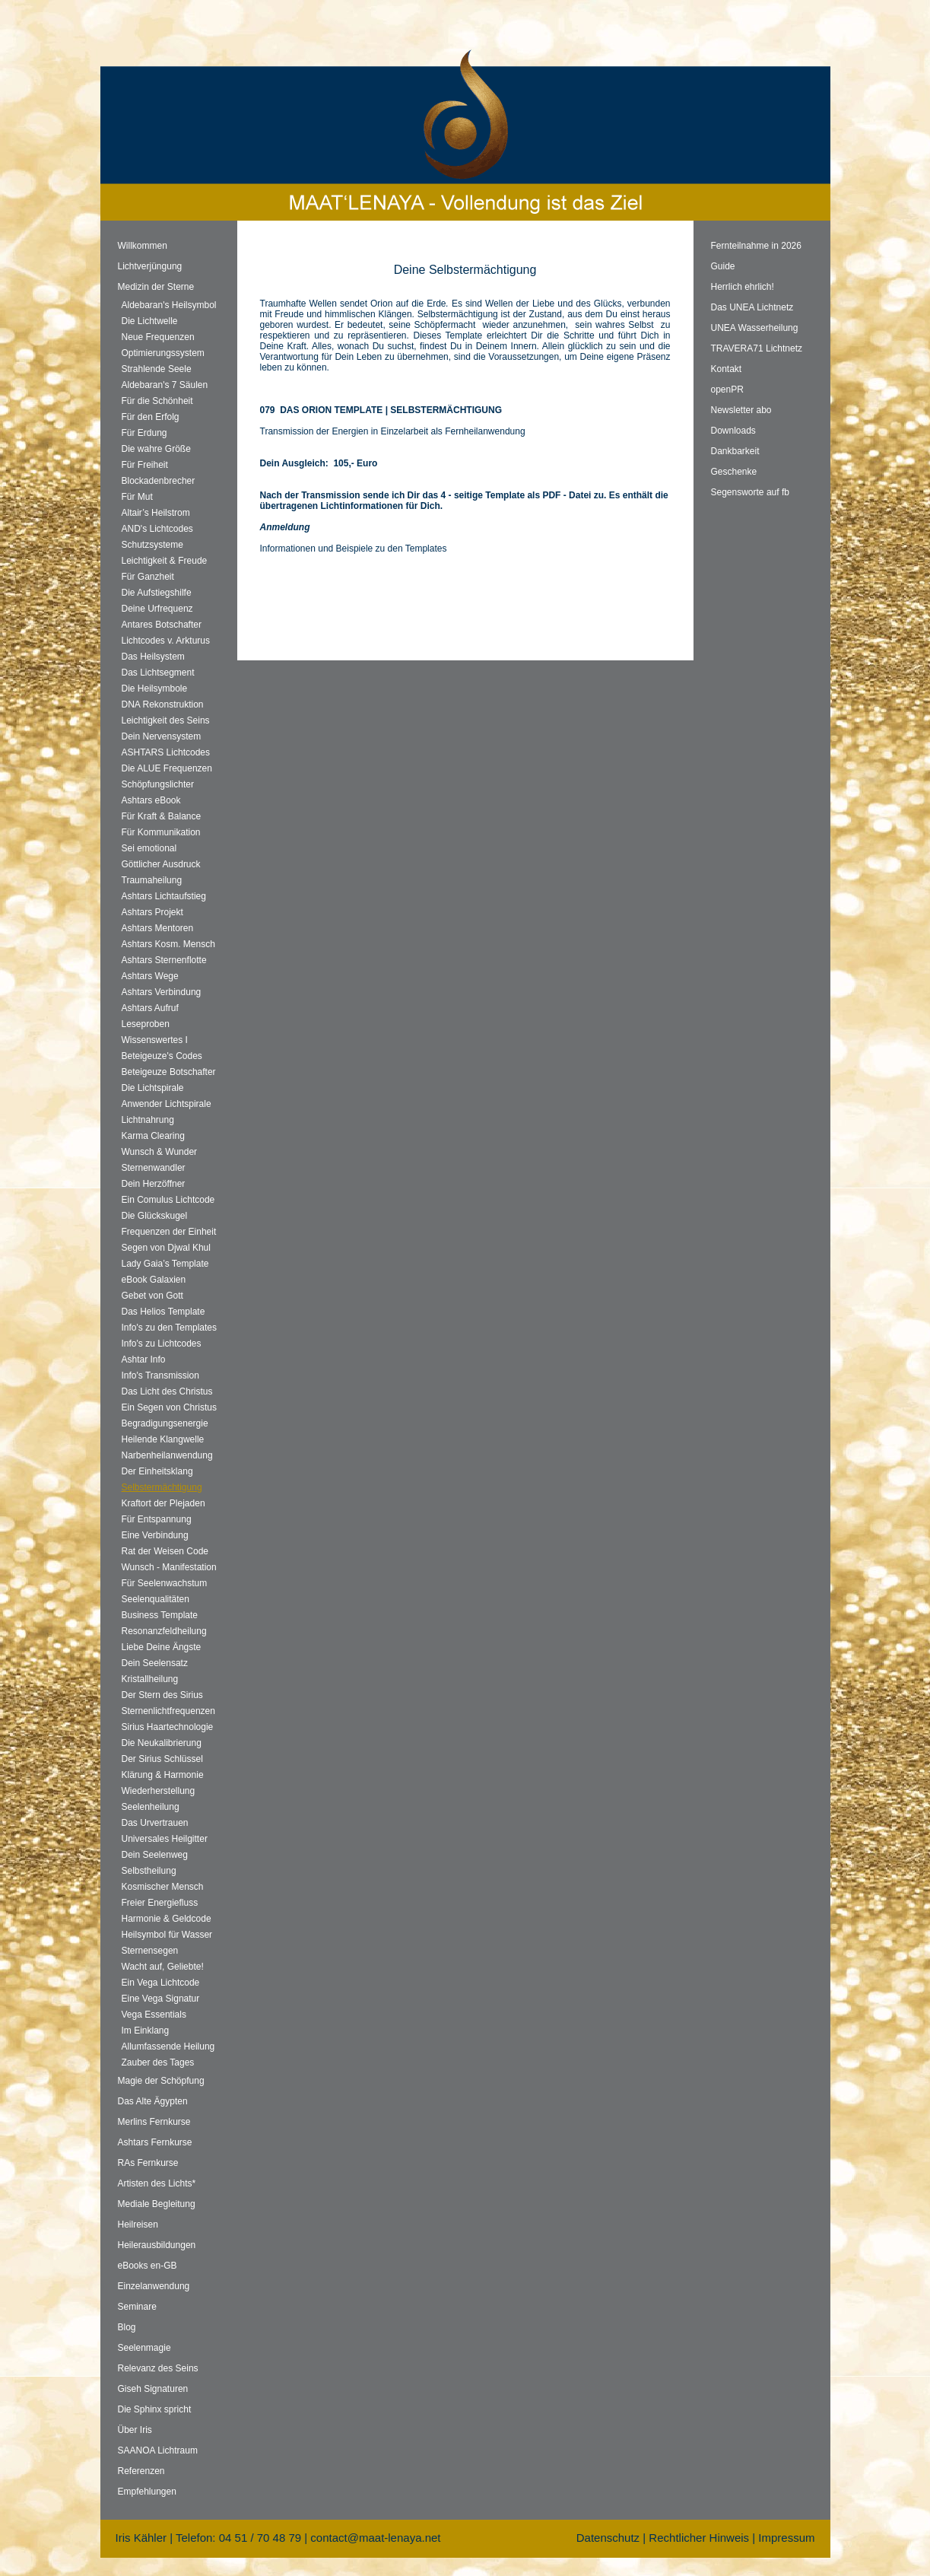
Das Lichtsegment (158, 672)
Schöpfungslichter (158, 784)
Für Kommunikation (161, 832)
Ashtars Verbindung (162, 992)
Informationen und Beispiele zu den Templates (353, 548)
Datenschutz (608, 2537)
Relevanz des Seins (158, 2368)
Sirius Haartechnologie (168, 1727)
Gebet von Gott (152, 1295)
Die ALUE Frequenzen (167, 768)
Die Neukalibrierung (162, 1743)
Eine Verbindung (155, 1535)
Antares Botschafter (162, 624)
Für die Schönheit (157, 401)
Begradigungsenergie (165, 1423)
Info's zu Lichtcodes (162, 1343)
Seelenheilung (150, 1807)
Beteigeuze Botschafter (169, 1072)
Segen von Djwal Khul (166, 1247)
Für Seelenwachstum (165, 1583)
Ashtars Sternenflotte (164, 960)
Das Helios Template (163, 1311)
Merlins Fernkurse (154, 2121)
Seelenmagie (144, 2347)
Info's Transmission (160, 1375)
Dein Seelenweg (155, 1854)
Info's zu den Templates (169, 1327)
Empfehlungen (147, 2491)
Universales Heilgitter (165, 1838)
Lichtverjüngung (150, 266)
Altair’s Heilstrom (156, 512)
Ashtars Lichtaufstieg (164, 896)
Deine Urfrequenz (157, 608)
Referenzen (141, 2471)
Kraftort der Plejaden (163, 1503)
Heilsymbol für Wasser (167, 1934)
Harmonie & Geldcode (166, 1918)
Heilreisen (138, 2224)
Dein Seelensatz (155, 1663)
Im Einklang (146, 2030)
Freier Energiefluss (160, 1902)
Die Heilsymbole (155, 688)
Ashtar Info (144, 1359)
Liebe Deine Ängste (162, 1647)
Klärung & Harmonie (163, 1775)
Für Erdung (144, 433)
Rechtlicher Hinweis (699, 2537)
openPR (727, 389)
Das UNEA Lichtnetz (752, 307)
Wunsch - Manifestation (169, 1567)
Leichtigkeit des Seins (166, 720)
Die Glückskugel (155, 1215)
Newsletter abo (741, 410)
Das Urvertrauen (155, 1823)
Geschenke (734, 471)
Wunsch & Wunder (160, 1151)
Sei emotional (149, 848)
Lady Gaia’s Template (165, 1263)
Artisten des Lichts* (157, 2183)
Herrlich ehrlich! (742, 286)
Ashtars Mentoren (158, 928)
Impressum (786, 2537)
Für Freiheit (145, 465)
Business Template (160, 1615)
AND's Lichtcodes (157, 528)
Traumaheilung (152, 880)
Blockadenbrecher (158, 480)
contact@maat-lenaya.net (375, 2537)
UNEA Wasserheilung (754, 328)
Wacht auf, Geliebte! (163, 1966)
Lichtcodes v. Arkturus (166, 640)
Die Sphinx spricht (155, 2409)
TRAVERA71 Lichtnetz (757, 348)
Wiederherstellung (158, 1791)
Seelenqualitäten (155, 1599)
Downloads (733, 430)
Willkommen (142, 245)
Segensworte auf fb (750, 492)
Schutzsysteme (152, 544)
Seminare (137, 2306)
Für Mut (137, 496)
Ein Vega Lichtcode (161, 1982)
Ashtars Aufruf (150, 1008)
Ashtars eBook (151, 800)
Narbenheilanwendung (167, 1455)
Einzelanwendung (154, 2286)
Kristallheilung (150, 1679)
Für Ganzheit (148, 576)
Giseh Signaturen (153, 2389)
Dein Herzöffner (154, 1183)
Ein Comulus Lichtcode (168, 1199)
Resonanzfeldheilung (164, 1631)
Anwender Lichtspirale (166, 1104)
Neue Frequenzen (158, 337)
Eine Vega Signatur (161, 1998)
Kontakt (726, 369)
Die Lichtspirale (153, 1088)
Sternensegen (150, 1950)
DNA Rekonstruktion (163, 704)
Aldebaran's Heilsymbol (169, 305)
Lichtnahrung (148, 1120)
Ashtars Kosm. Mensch (168, 944)
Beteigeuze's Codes (162, 1056)
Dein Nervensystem (162, 736)
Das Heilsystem (153, 656)
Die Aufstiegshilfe (157, 592)
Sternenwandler (154, 1167)
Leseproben (146, 1024)
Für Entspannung (157, 1519)
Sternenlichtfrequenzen (168, 1711)
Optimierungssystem (163, 353)
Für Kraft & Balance (162, 816)
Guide (723, 266)
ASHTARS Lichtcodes (166, 752)
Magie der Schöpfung (161, 2080)
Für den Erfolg (150, 417)
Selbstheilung (149, 1870)
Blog (127, 2327)
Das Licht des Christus (167, 1391)
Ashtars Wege (150, 976)
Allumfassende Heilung (168, 2046)
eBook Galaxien (154, 1279)
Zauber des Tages (158, 2062)
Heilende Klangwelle (163, 1439)
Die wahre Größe (156, 449)
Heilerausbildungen (157, 2245)
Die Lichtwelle (150, 321)
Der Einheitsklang (157, 1471)
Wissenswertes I (155, 1040)
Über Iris (135, 2430)
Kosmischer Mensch (163, 1886)
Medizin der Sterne (156, 286)
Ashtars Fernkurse (155, 2142)
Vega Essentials (154, 2014)
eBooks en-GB (147, 2265)
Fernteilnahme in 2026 (756, 245)
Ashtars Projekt (152, 912)
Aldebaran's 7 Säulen (165, 385)
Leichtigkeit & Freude (165, 560)
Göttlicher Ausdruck (161, 864)
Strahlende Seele (157, 369)
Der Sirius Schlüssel (162, 1759)
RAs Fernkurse (148, 2163)
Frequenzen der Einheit (169, 1231)
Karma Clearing (153, 1136)
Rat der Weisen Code (165, 1551)
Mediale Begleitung (156, 2204)
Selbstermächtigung (162, 1487)
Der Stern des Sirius (162, 1695)
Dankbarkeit (735, 451)
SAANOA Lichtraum (158, 2450)
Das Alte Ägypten (153, 2101)
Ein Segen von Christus (169, 1407)
